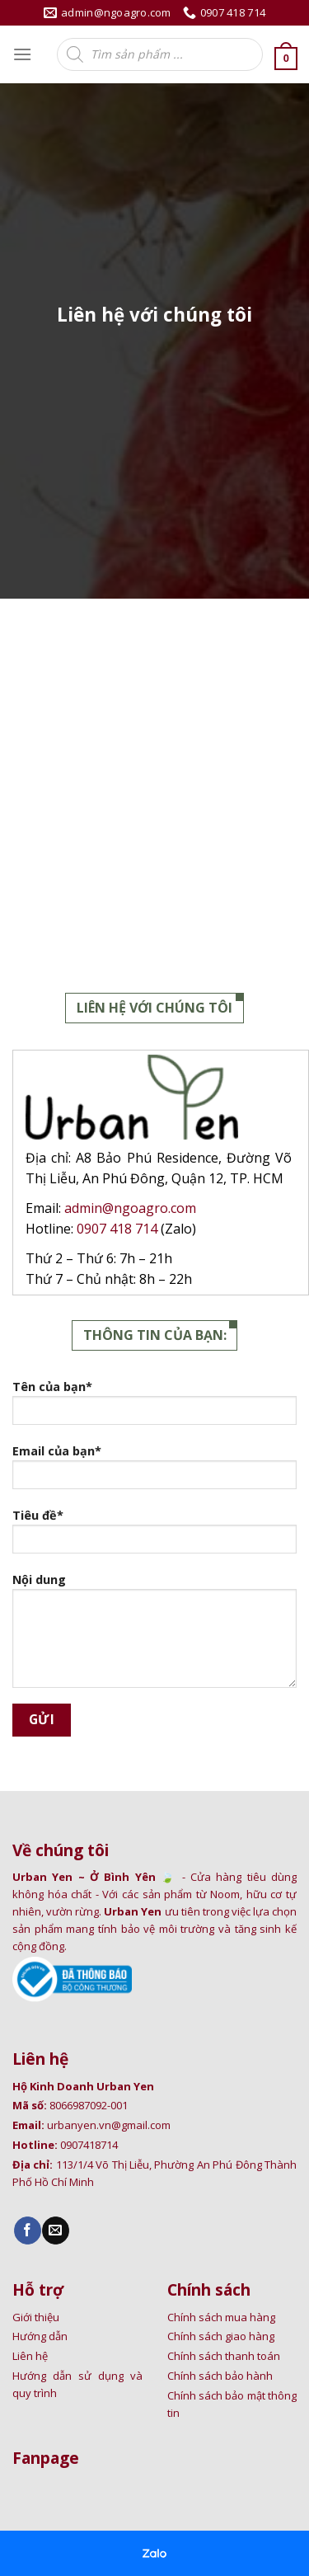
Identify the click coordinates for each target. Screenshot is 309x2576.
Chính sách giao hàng (220, 2336)
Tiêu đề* (154, 1536)
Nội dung (154, 1635)
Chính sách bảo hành (220, 2375)
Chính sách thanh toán (223, 2355)
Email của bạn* (154, 1472)
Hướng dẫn (40, 2336)
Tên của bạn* (154, 1407)
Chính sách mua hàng (221, 2317)
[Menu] (22, 54)
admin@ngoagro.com (130, 1208)
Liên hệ (30, 2355)
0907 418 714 (119, 1229)
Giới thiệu (35, 2317)
